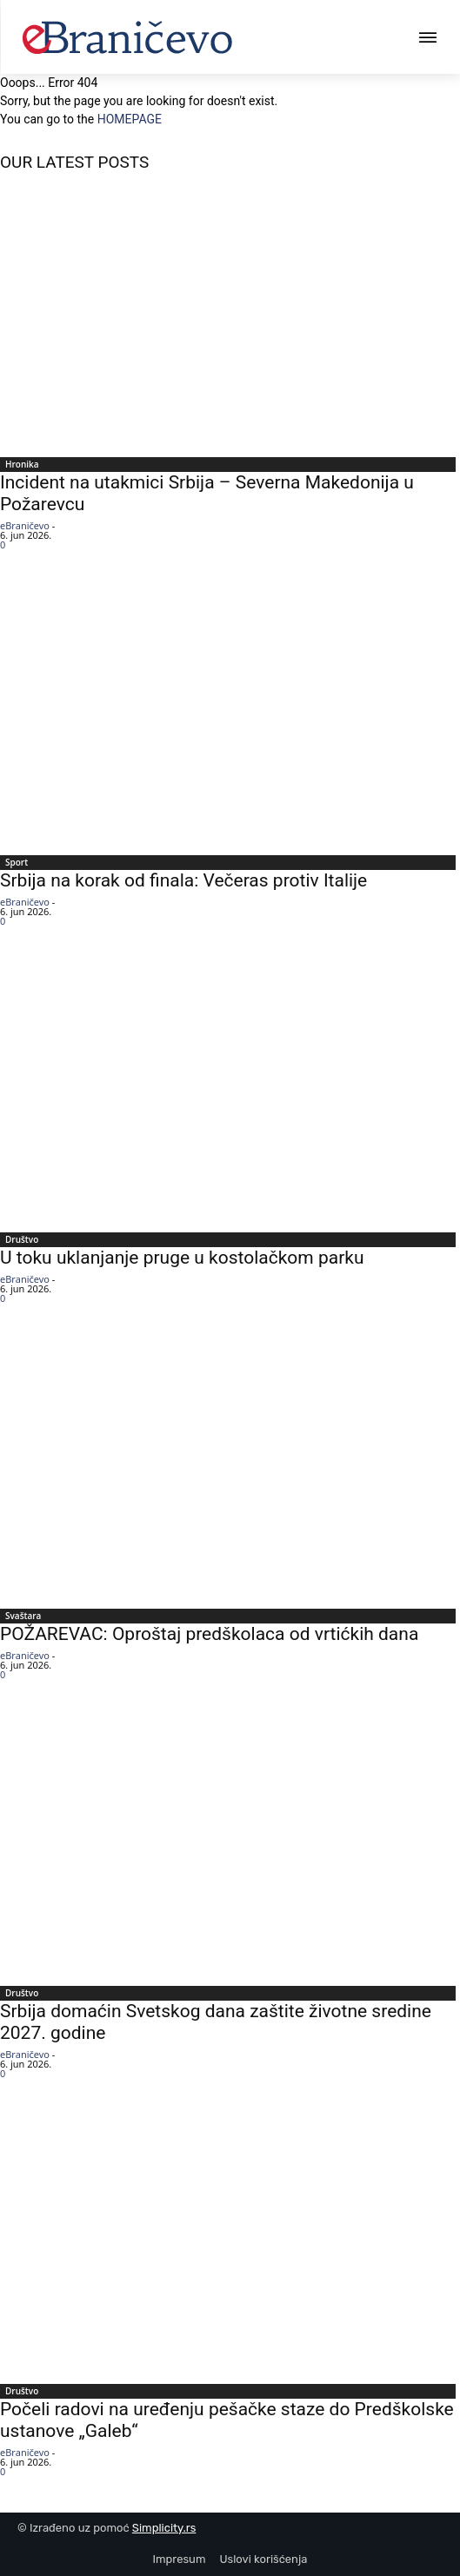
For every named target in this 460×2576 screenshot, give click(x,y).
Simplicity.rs (164, 2527)
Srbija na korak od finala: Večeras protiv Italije (183, 880)
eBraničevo (25, 525)
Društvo (21, 1239)
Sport (16, 862)
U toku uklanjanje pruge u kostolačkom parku (181, 1257)
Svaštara (23, 1616)
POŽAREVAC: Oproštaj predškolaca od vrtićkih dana (209, 1633)
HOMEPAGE (129, 119)
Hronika (22, 464)
